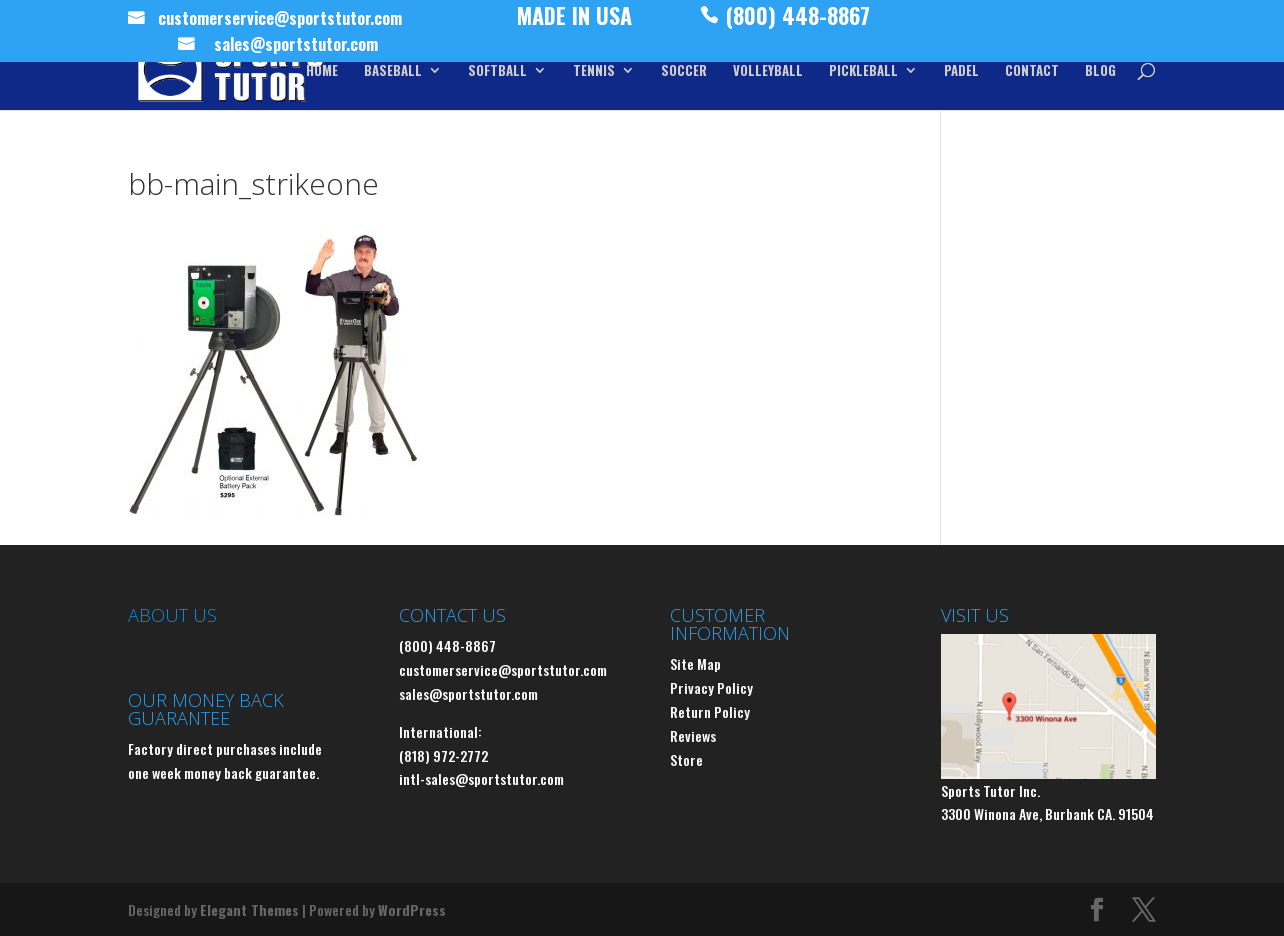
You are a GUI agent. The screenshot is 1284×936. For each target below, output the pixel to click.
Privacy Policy (711, 687)
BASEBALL (393, 71)
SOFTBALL (497, 71)
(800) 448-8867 (798, 20)
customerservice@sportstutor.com (280, 21)
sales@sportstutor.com (296, 47)
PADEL (961, 71)
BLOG (1100, 71)
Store (686, 759)
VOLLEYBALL (768, 71)
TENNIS (594, 71)
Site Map (695, 663)
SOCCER (684, 71)
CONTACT (1032, 71)
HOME (322, 71)
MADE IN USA (574, 20)
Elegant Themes (249, 909)
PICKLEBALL (863, 71)
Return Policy (710, 711)
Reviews (693, 735)
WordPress (412, 909)
